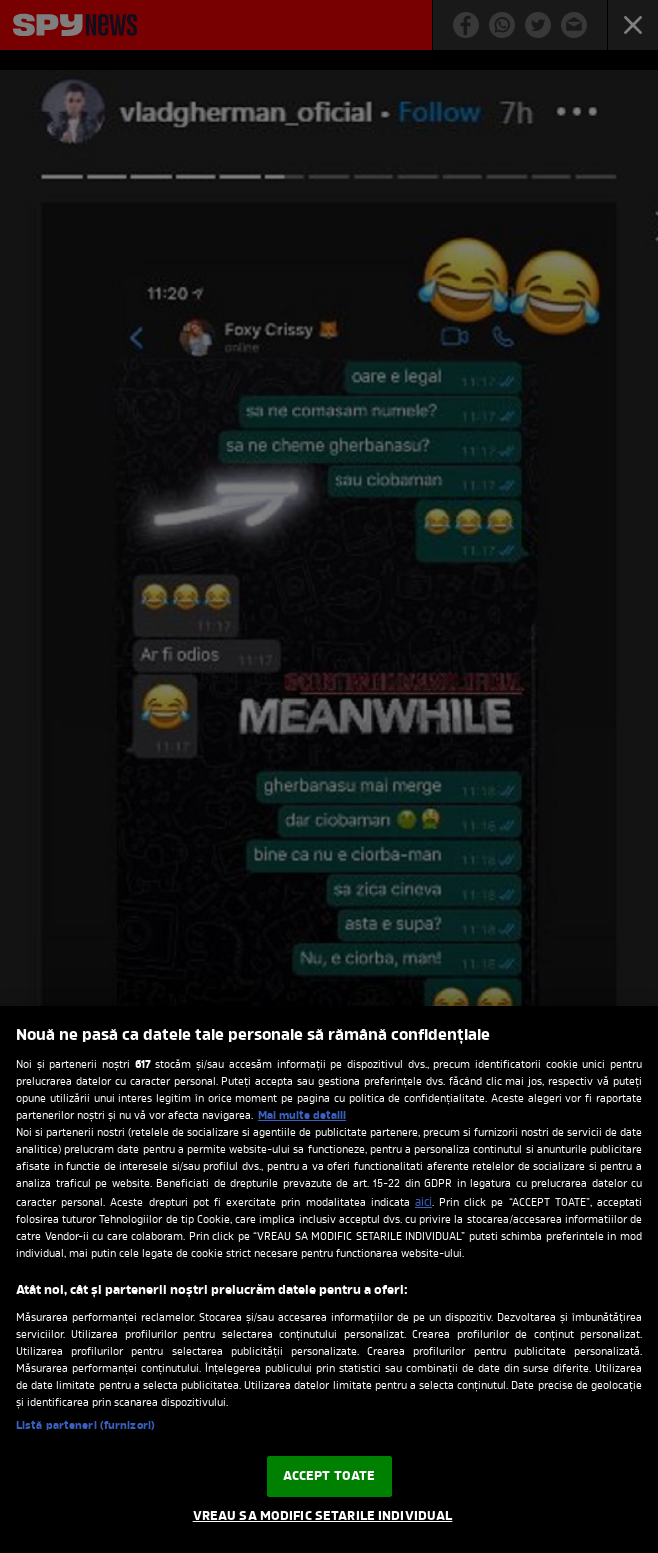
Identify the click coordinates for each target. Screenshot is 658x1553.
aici (423, 1203)
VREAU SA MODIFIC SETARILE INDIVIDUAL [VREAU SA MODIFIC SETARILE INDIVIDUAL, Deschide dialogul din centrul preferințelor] (323, 1516)
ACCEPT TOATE (329, 1476)
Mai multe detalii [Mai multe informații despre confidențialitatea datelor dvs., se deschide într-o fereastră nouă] (302, 1116)
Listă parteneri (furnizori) (85, 1426)
